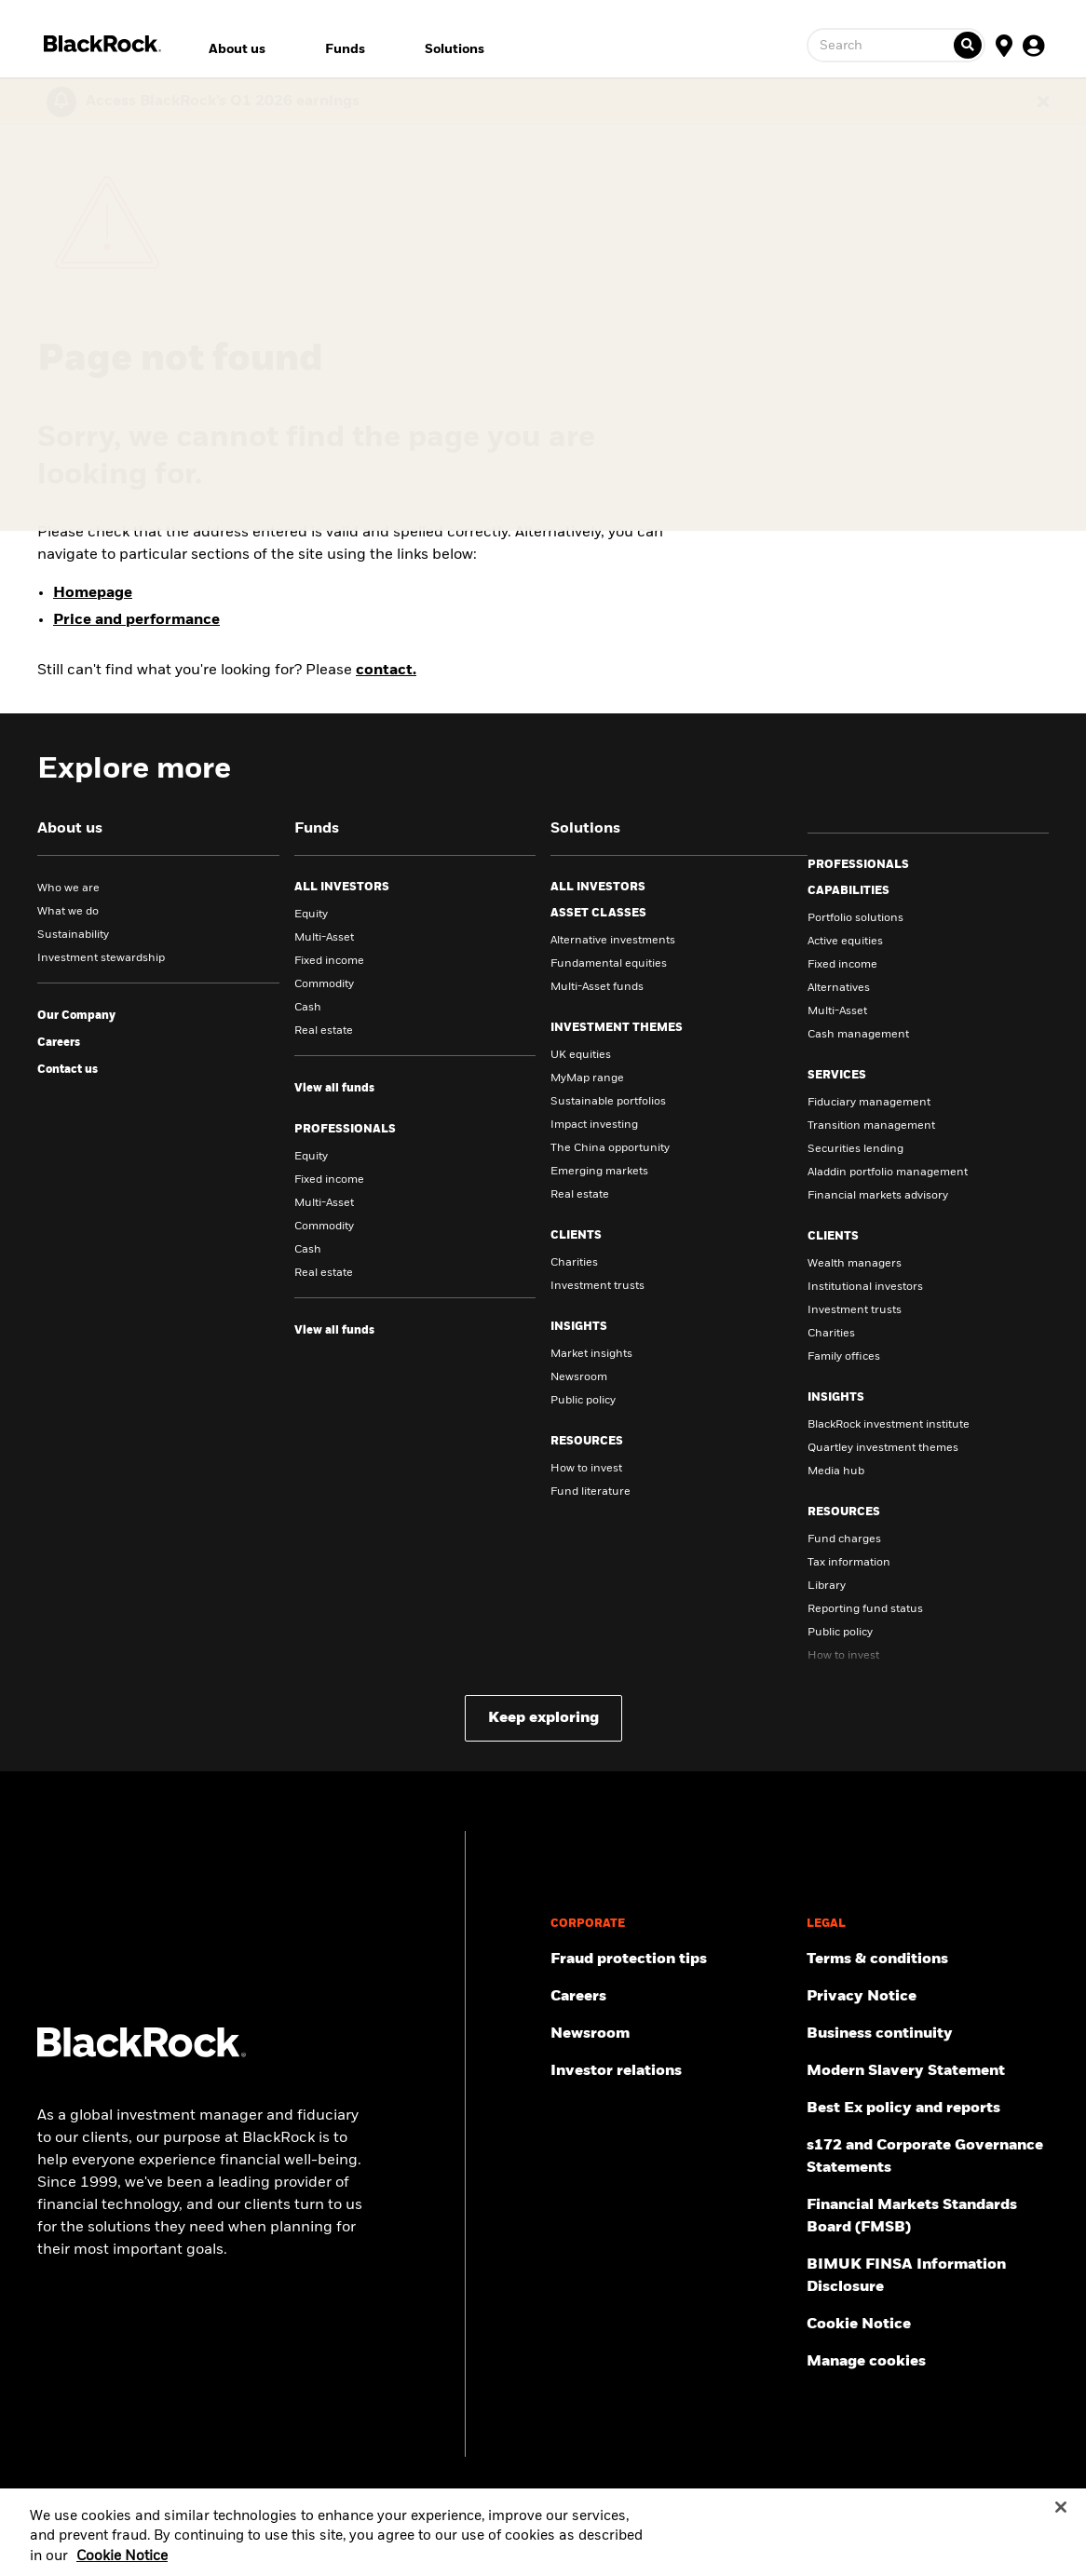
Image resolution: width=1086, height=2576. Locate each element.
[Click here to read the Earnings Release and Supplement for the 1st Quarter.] (218, 101)
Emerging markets (599, 1171)
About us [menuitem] (237, 49)
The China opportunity (610, 1148)
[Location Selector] (1004, 45)
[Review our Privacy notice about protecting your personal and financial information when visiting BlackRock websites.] (928, 1997)
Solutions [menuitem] (454, 49)
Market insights (591, 1354)
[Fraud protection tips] (671, 1959)
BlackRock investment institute (889, 1424)
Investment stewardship (101, 958)
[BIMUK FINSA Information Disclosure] (928, 2276)
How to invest (586, 1468)
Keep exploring (543, 1718)
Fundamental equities (608, 963)
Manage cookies (866, 2361)
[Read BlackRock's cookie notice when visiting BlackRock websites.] (928, 2324)
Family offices (844, 1357)
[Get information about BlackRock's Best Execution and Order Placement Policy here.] (928, 2108)
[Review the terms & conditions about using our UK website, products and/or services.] (928, 1959)
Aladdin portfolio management (888, 1172)
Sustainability (73, 935)
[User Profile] (1034, 45)
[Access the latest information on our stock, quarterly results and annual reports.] (671, 2071)
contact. (386, 670)
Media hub (836, 1471)
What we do (68, 911)
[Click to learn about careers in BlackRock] (58, 1043)
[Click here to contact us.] (67, 1070)
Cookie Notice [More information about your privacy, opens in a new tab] (122, 2568)
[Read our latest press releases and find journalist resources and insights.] (671, 2034)
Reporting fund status (865, 1609)
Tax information (849, 1562)
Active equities (845, 941)
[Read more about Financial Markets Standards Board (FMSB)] (928, 2216)
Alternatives (839, 988)
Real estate (323, 1031)
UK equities (580, 1055)
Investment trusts (597, 1286)
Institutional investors (865, 1287)
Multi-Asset (324, 937)
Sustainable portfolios (608, 1101)
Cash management (858, 1034)
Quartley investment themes (883, 1448)
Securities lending (855, 1149)
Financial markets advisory (878, 1195)
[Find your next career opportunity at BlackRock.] (671, 1997)
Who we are (68, 888)
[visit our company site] (76, 1016)
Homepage (92, 593)
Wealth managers (855, 1263)
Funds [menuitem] (345, 49)
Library (827, 1586)
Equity (311, 914)
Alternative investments (612, 940)
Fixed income (329, 961)
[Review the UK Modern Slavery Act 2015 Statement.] (928, 2071)
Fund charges (844, 1539)
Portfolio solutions (855, 918)
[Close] (1060, 2519)
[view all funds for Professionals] (334, 1330)
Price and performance (136, 620)
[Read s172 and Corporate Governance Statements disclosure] (928, 2157)
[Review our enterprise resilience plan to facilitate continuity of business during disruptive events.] (928, 2034)
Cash (307, 1007)
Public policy (583, 1400)
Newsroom (578, 1377)
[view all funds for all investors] (334, 1088)
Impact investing (594, 1125)
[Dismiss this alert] (1043, 101)
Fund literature (590, 1492)
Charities (574, 1262)
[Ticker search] (968, 45)
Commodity (324, 984)
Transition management (871, 1126)
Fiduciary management (869, 1102)
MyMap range (587, 1078)
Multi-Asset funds (597, 987)
